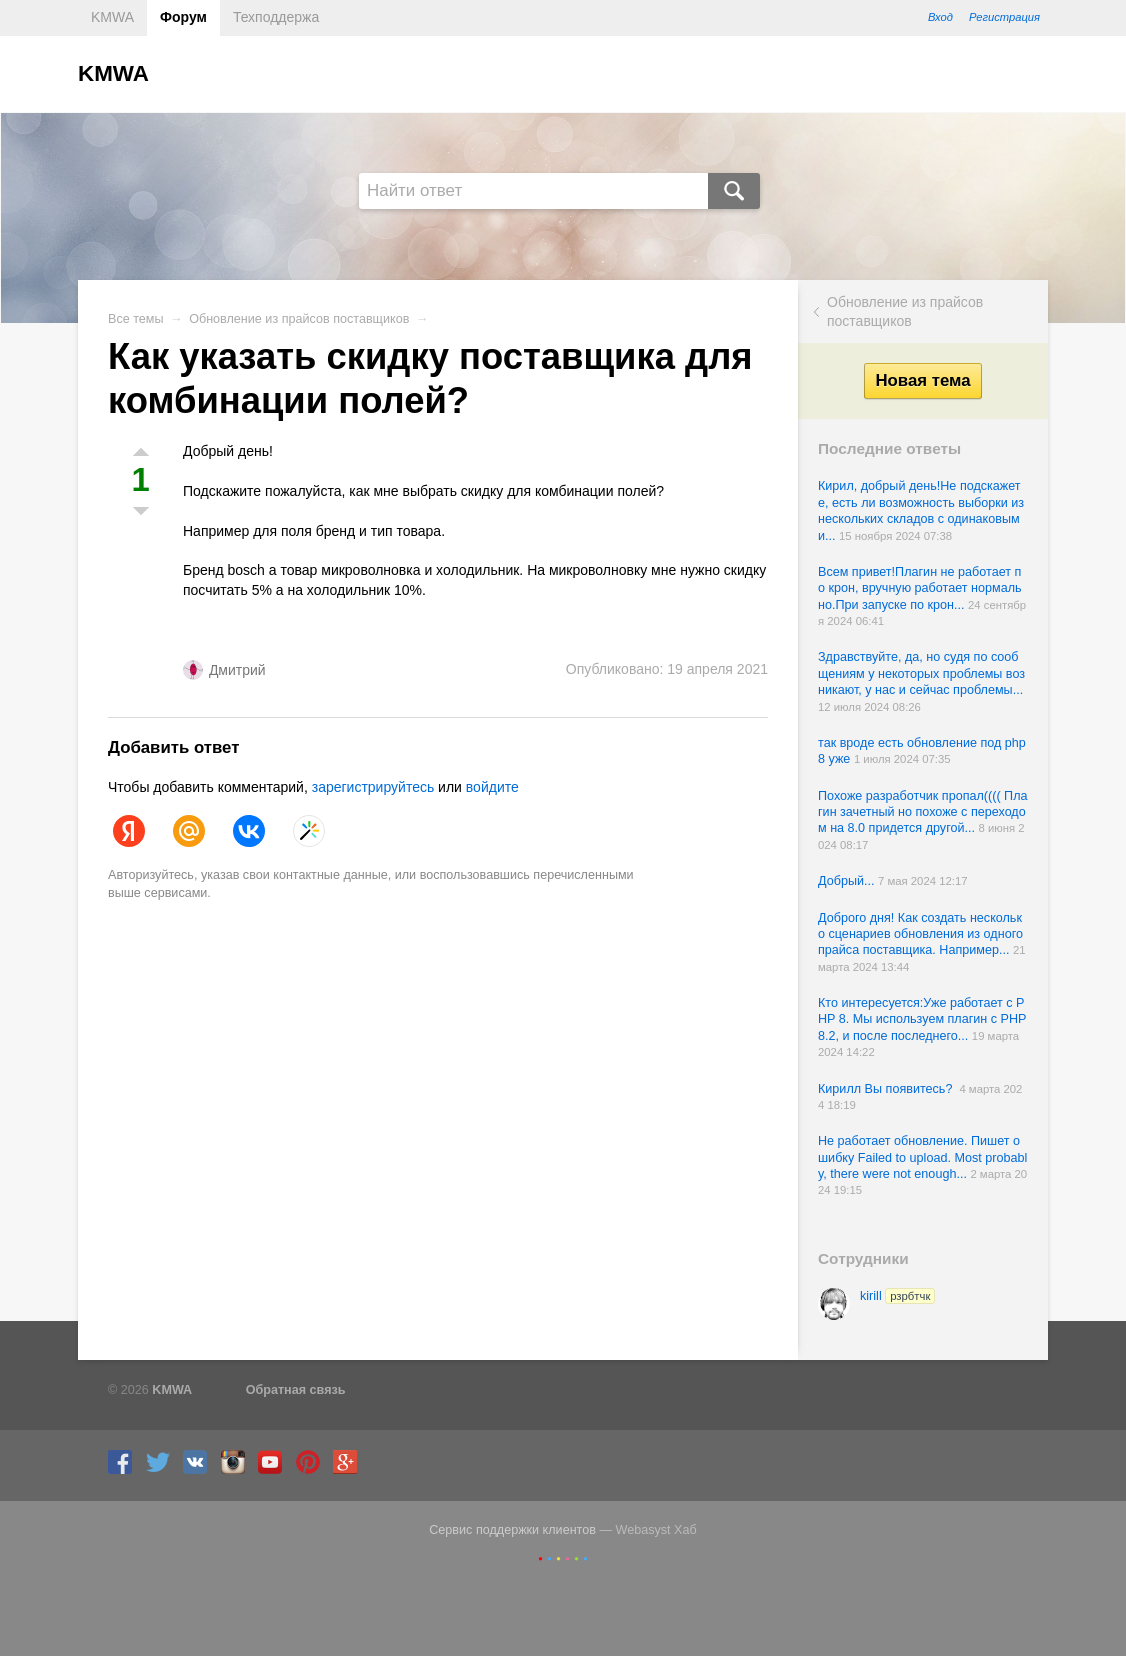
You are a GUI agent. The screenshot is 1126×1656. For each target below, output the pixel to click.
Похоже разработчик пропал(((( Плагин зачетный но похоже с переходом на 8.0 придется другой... (923, 812)
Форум (183, 17)
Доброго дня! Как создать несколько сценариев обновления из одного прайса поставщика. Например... (920, 934)
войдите (492, 787)
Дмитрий (237, 670)
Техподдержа (276, 17)
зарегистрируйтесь (373, 787)
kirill (897, 1296)
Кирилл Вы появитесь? (888, 1089)
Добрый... (848, 881)
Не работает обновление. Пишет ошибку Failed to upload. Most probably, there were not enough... (922, 1157)
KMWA (112, 17)
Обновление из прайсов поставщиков (905, 311)
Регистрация (1004, 17)
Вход (940, 17)
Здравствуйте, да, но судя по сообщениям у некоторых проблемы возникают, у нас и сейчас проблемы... (921, 673)
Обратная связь (296, 1390)
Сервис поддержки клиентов (512, 1530)
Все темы (136, 319)
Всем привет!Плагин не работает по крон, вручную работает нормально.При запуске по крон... (920, 588)
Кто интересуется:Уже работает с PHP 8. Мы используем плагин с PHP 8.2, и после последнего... (922, 1019)
